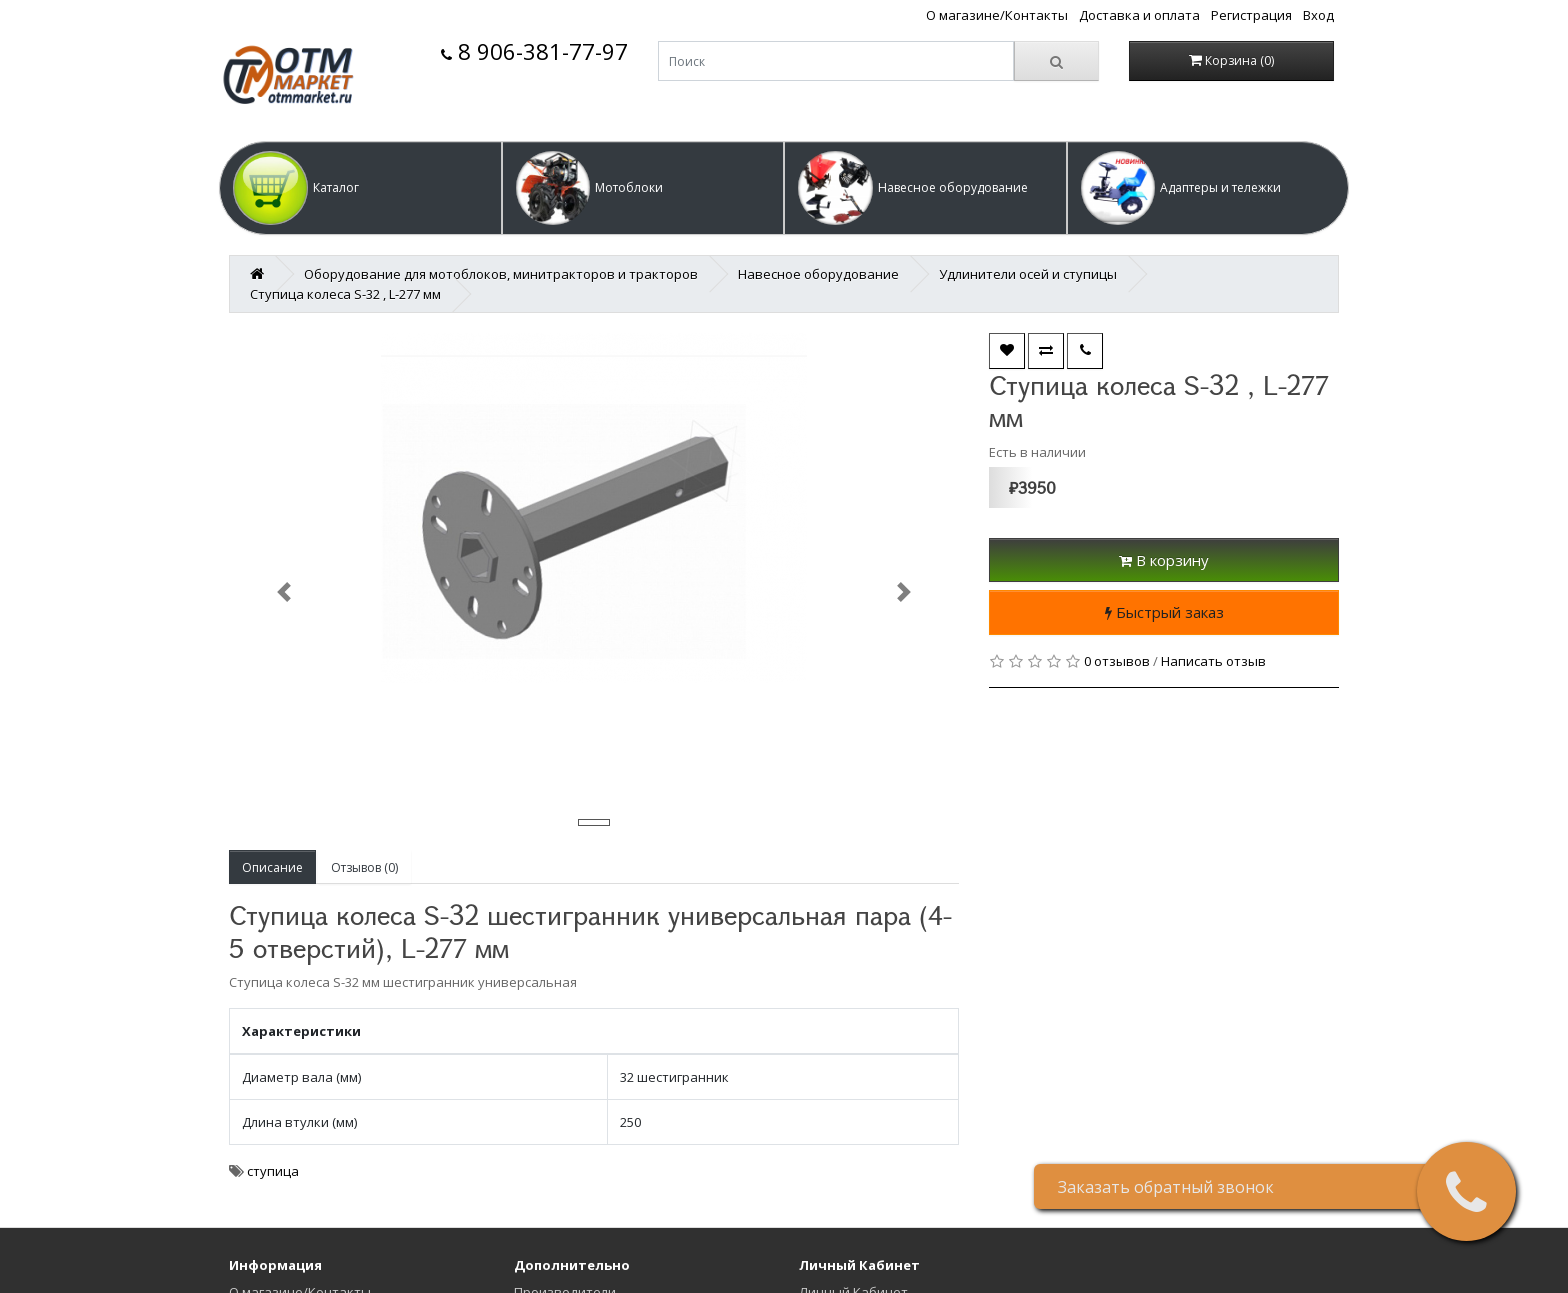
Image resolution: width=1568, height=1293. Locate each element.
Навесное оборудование (818, 274)
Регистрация (1251, 15)
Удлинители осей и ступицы (1028, 274)
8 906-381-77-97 (534, 51)
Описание (272, 867)
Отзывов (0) (364, 867)
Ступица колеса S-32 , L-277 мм (345, 294)
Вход (1318, 15)
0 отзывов (1117, 661)
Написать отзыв (1213, 661)
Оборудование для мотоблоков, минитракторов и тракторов (501, 274)
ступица (273, 1171)
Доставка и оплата (1139, 15)
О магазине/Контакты (997, 15)
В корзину (1164, 560)
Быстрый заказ (1164, 612)
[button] (360, 188)
